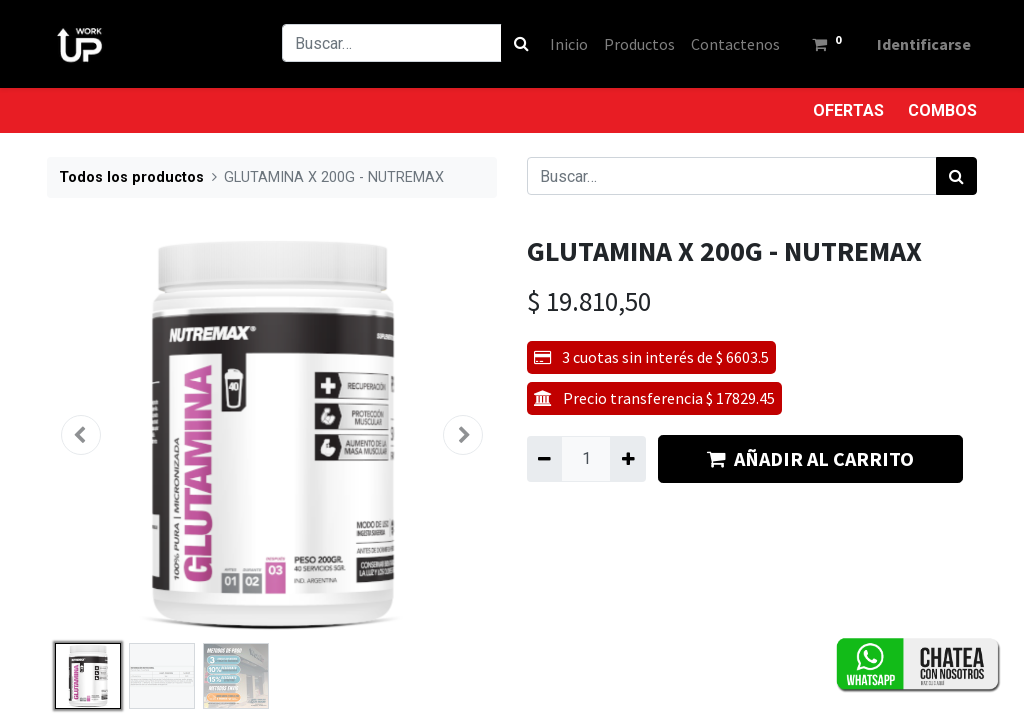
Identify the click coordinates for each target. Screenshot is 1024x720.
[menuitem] (566, 44)
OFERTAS (848, 110)
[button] (81, 435)
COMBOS (942, 110)
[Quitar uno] (544, 459)
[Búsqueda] (518, 43)
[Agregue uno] (627, 459)
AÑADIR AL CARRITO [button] (810, 458)
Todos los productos (131, 177)
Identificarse (922, 44)
